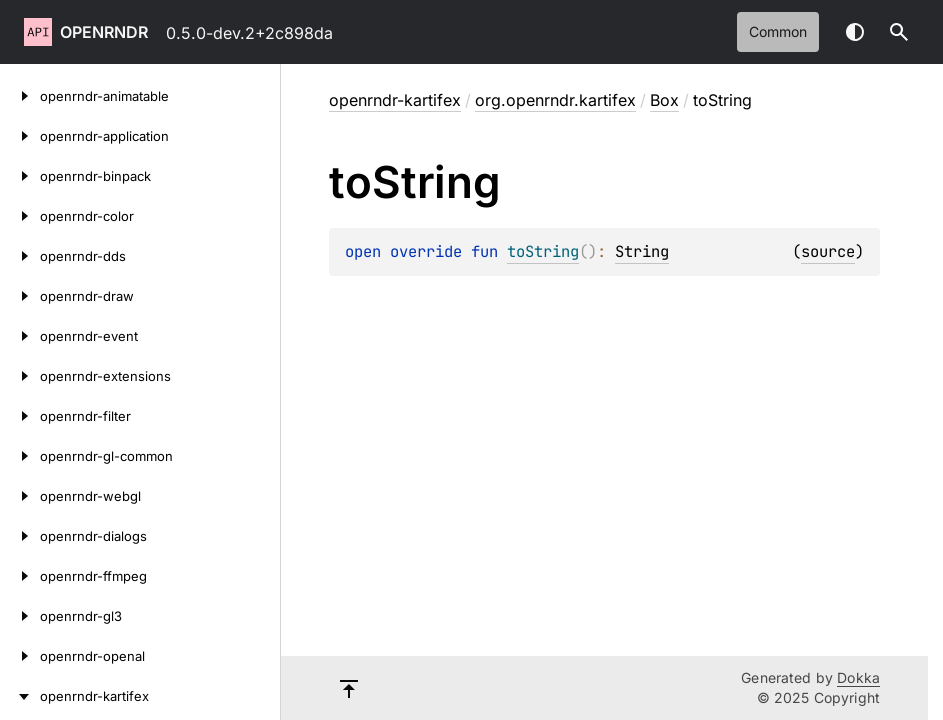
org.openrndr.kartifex (555, 100)
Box (664, 100)
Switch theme (855, 32)
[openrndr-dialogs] (20, 536)
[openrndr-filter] (20, 416)
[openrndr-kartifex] (20, 696)
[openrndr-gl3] (20, 616)
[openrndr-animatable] (20, 96)
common (778, 31)
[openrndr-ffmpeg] (20, 576)
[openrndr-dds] (20, 256)
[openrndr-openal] (20, 656)
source (828, 251)
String (642, 251)
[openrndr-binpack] (20, 176)
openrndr (104, 32)
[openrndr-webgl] (20, 496)
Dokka (858, 677)
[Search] (899, 32)
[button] (899, 32)
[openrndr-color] (20, 216)
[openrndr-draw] (20, 296)
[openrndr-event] (20, 336)
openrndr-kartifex (395, 100)
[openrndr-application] (20, 136)
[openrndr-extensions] (20, 376)
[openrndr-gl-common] (20, 456)
